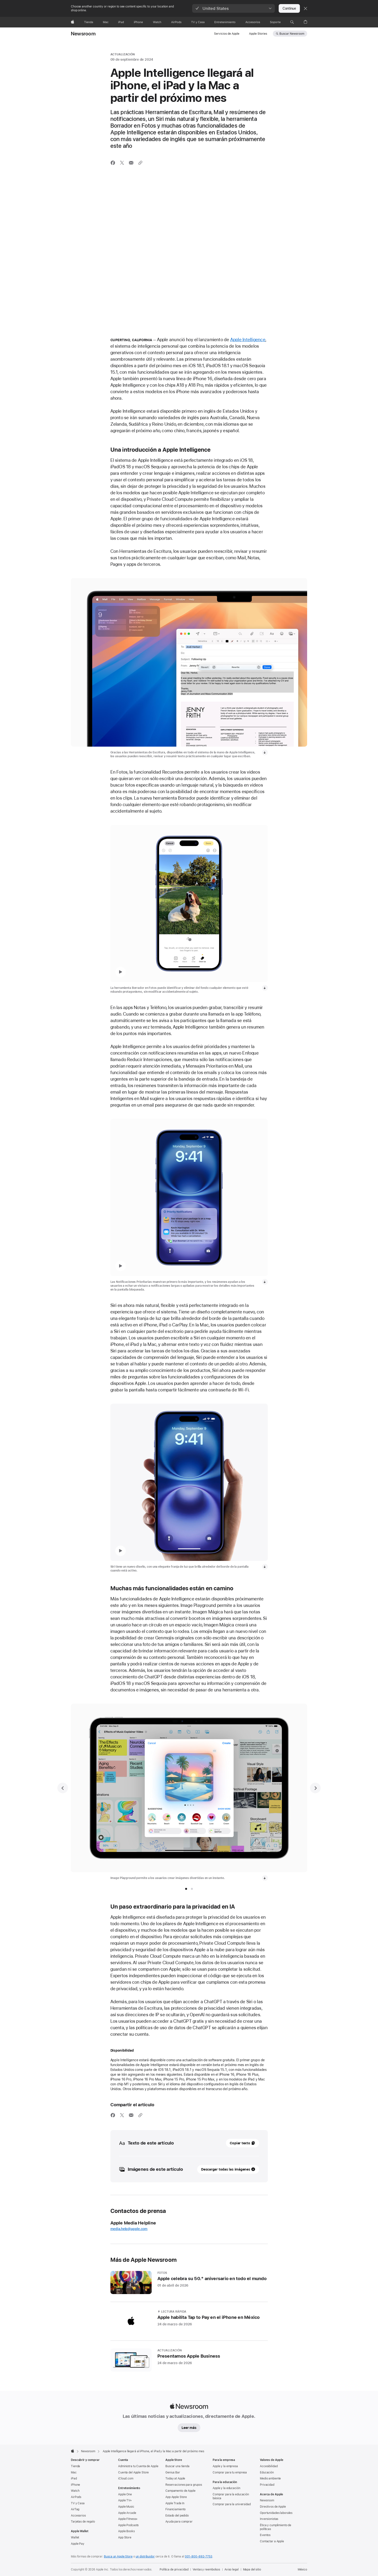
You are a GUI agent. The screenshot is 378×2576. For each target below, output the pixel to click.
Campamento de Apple (180, 2490)
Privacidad (267, 2484)
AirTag (75, 2509)
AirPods (76, 2497)
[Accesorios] (252, 22)
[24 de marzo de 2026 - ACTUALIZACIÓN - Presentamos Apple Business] (189, 2360)
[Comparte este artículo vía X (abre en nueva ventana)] (122, 162)
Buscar (291, 33)
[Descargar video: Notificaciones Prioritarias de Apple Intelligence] (265, 1282)
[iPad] (121, 22)
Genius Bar (172, 2472)
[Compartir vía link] (140, 162)
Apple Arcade (127, 2513)
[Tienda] (88, 22)
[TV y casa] (197, 22)
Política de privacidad (174, 2569)
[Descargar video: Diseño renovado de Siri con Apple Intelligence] (265, 1567)
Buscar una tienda (177, 2466)
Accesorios (78, 2515)
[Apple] (72, 22)
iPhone (75, 2484)
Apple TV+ (125, 2500)
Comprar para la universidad (232, 2504)
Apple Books (126, 2531)
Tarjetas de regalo (83, 2521)
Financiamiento (175, 2509)
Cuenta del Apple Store (133, 2472)
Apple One (125, 2494)
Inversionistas (269, 2519)
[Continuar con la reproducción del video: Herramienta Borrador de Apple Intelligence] (120, 972)
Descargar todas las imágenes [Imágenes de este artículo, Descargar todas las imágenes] (225, 2169)
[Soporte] (275, 22)
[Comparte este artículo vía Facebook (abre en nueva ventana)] (112, 162)
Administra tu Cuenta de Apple (138, 2466)
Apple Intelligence (247, 339)
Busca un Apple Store (118, 2556)
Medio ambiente (270, 2478)
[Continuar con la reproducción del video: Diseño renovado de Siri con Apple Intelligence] (120, 1551)
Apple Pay (77, 2543)
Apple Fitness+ (128, 2519)
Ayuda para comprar (179, 2521)
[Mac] (105, 22)
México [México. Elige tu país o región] (302, 2569)
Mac (74, 2472)
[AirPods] (176, 22)
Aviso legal (231, 2569)
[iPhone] (138, 22)
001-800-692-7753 (198, 2556)
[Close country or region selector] (305, 8)
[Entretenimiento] (224, 22)
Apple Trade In (174, 2503)
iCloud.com (125, 2478)
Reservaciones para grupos (183, 2484)
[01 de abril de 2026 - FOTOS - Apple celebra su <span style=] (189, 2282)
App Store (124, 2537)
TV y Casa (78, 2503)
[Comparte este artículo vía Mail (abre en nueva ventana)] (131, 162)
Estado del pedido (177, 2515)
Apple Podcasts (128, 2525)
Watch (75, 2490)
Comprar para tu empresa (230, 2472)
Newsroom (83, 34)
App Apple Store (176, 2497)
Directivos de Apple (273, 2506)
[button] (233, 8)
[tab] (186, 1889)
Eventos (265, 2535)
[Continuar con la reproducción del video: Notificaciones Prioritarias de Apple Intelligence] (120, 1266)
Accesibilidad (268, 2466)
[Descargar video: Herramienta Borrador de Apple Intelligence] (265, 988)
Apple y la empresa (225, 2466)
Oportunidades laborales (276, 2513)
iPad (74, 2478)
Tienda (75, 2466)
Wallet (75, 2537)
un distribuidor (145, 2556)
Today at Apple (175, 2478)
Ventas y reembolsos (206, 2569)
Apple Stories (258, 33)
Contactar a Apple (272, 2541)
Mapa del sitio (252, 2569)
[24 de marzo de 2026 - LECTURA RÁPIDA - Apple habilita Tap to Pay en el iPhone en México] (189, 2321)
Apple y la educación (226, 2488)
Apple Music (126, 2506)
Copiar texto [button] (240, 2143)
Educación (267, 2472)
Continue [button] (289, 8)
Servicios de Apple (226, 33)
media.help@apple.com (129, 2229)
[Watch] (157, 22)
